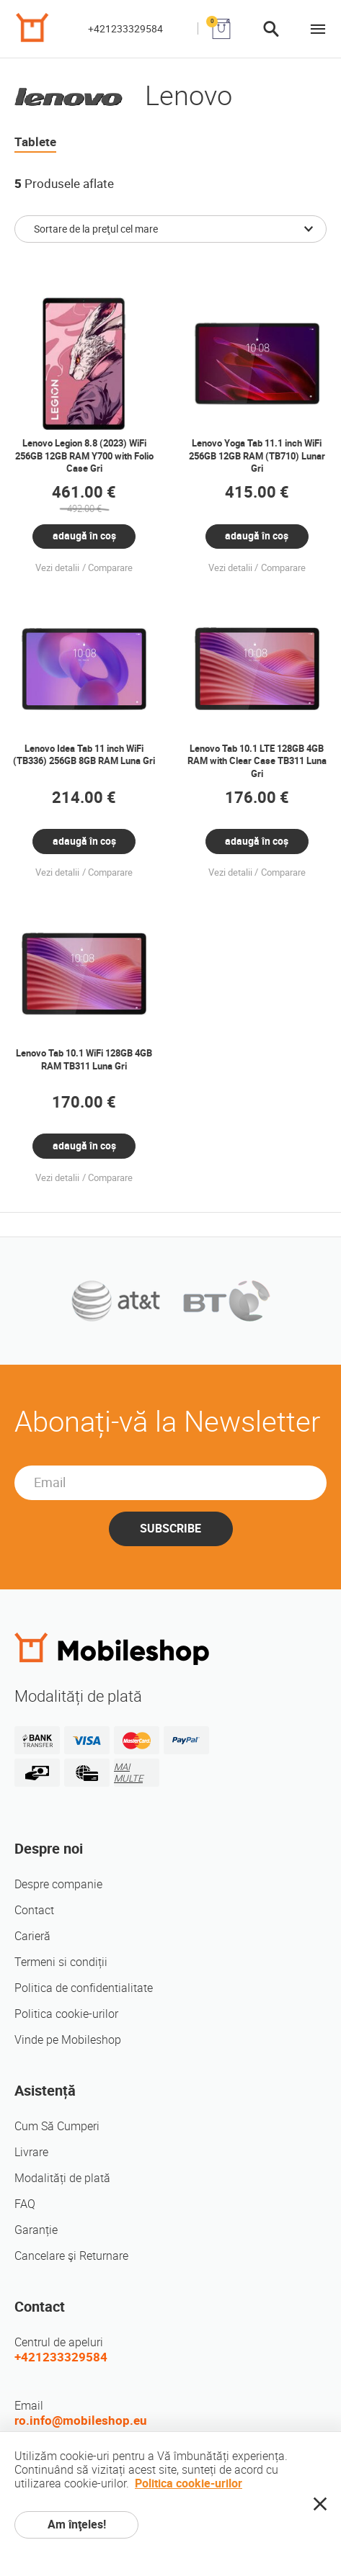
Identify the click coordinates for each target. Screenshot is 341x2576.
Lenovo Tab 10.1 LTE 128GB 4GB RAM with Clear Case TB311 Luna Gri (257, 761)
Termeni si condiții (60, 1962)
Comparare (110, 567)
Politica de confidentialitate (83, 1988)
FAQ (24, 2204)
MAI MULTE (128, 1773)
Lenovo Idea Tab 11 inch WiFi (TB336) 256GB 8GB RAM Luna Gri (84, 755)
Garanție (36, 2230)
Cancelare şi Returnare (71, 2256)
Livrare (31, 2152)
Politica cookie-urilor (66, 2014)
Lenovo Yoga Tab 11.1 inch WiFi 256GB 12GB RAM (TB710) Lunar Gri (257, 456)
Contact (34, 1910)
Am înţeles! (77, 2524)
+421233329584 (125, 29)
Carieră (32, 1936)
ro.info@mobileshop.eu (80, 2420)
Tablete (35, 142)
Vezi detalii (57, 567)
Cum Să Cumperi (56, 2126)
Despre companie (58, 1884)
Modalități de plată (62, 2178)
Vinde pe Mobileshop (67, 2040)
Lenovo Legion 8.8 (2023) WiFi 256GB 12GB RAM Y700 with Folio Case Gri (84, 456)
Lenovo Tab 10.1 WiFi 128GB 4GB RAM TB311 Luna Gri (84, 1060)
